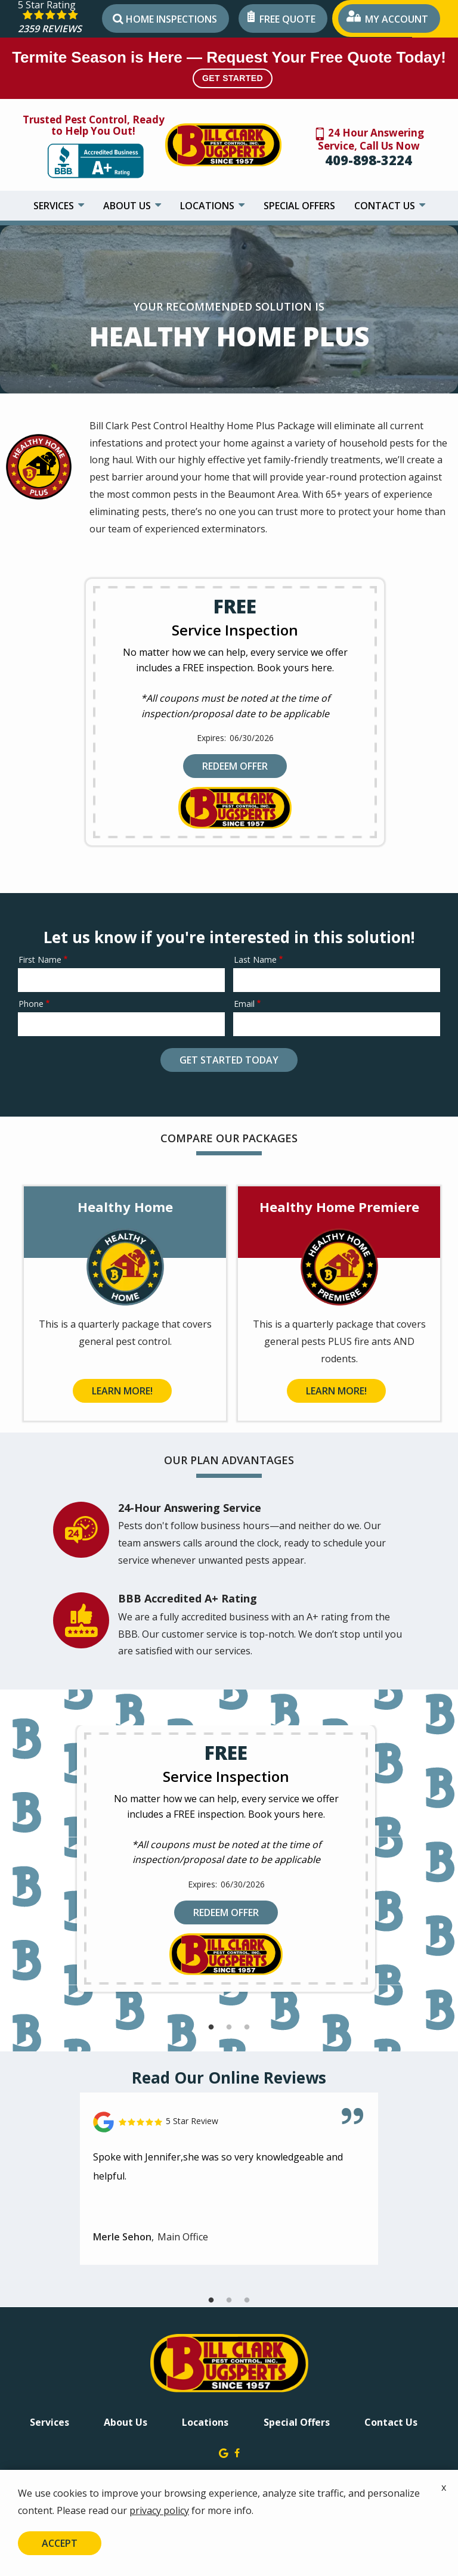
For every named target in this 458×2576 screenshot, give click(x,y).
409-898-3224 (368, 160)
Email (244, 1003)
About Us (128, 205)
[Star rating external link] (57, 19)
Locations (208, 205)
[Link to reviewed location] (229, 2122)
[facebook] (237, 2452)
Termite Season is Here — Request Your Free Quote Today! (229, 68)
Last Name (255, 959)
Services (54, 205)
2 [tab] (229, 2027)
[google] (223, 2452)
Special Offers (299, 205)
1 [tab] (211, 2027)
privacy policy (159, 2510)
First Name (39, 959)
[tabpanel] (226, 1858)
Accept (60, 2543)
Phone (31, 1003)
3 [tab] (247, 2027)
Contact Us (385, 205)
